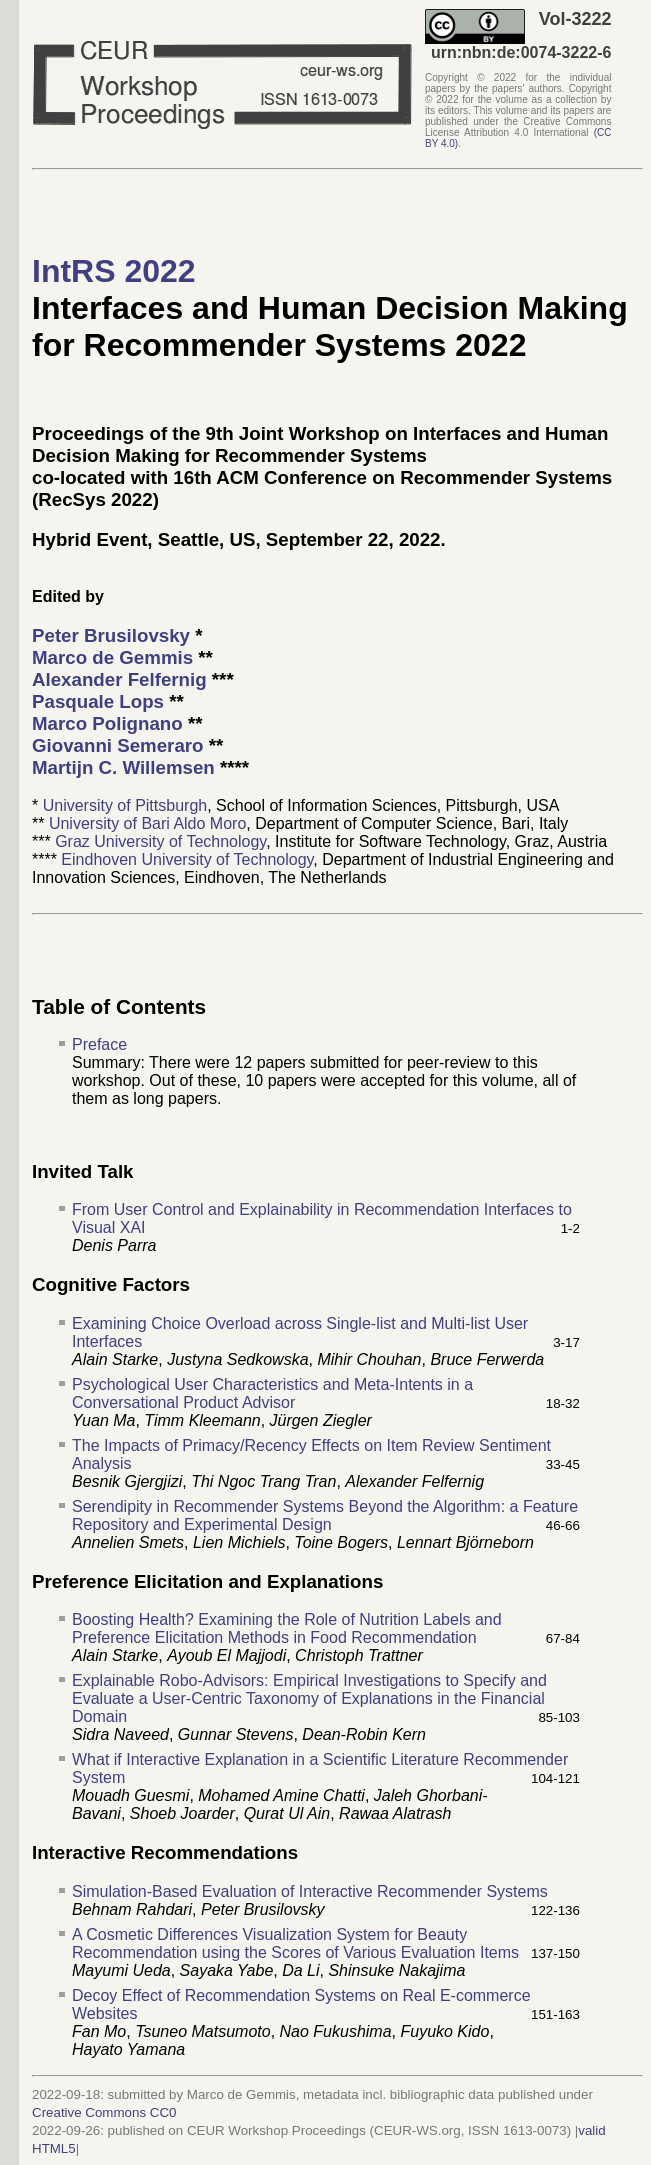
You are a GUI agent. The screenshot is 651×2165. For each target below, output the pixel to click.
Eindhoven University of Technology (187, 859)
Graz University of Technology (160, 841)
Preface (99, 1044)
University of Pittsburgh (125, 805)
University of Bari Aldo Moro (147, 823)
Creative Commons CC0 (104, 2112)
